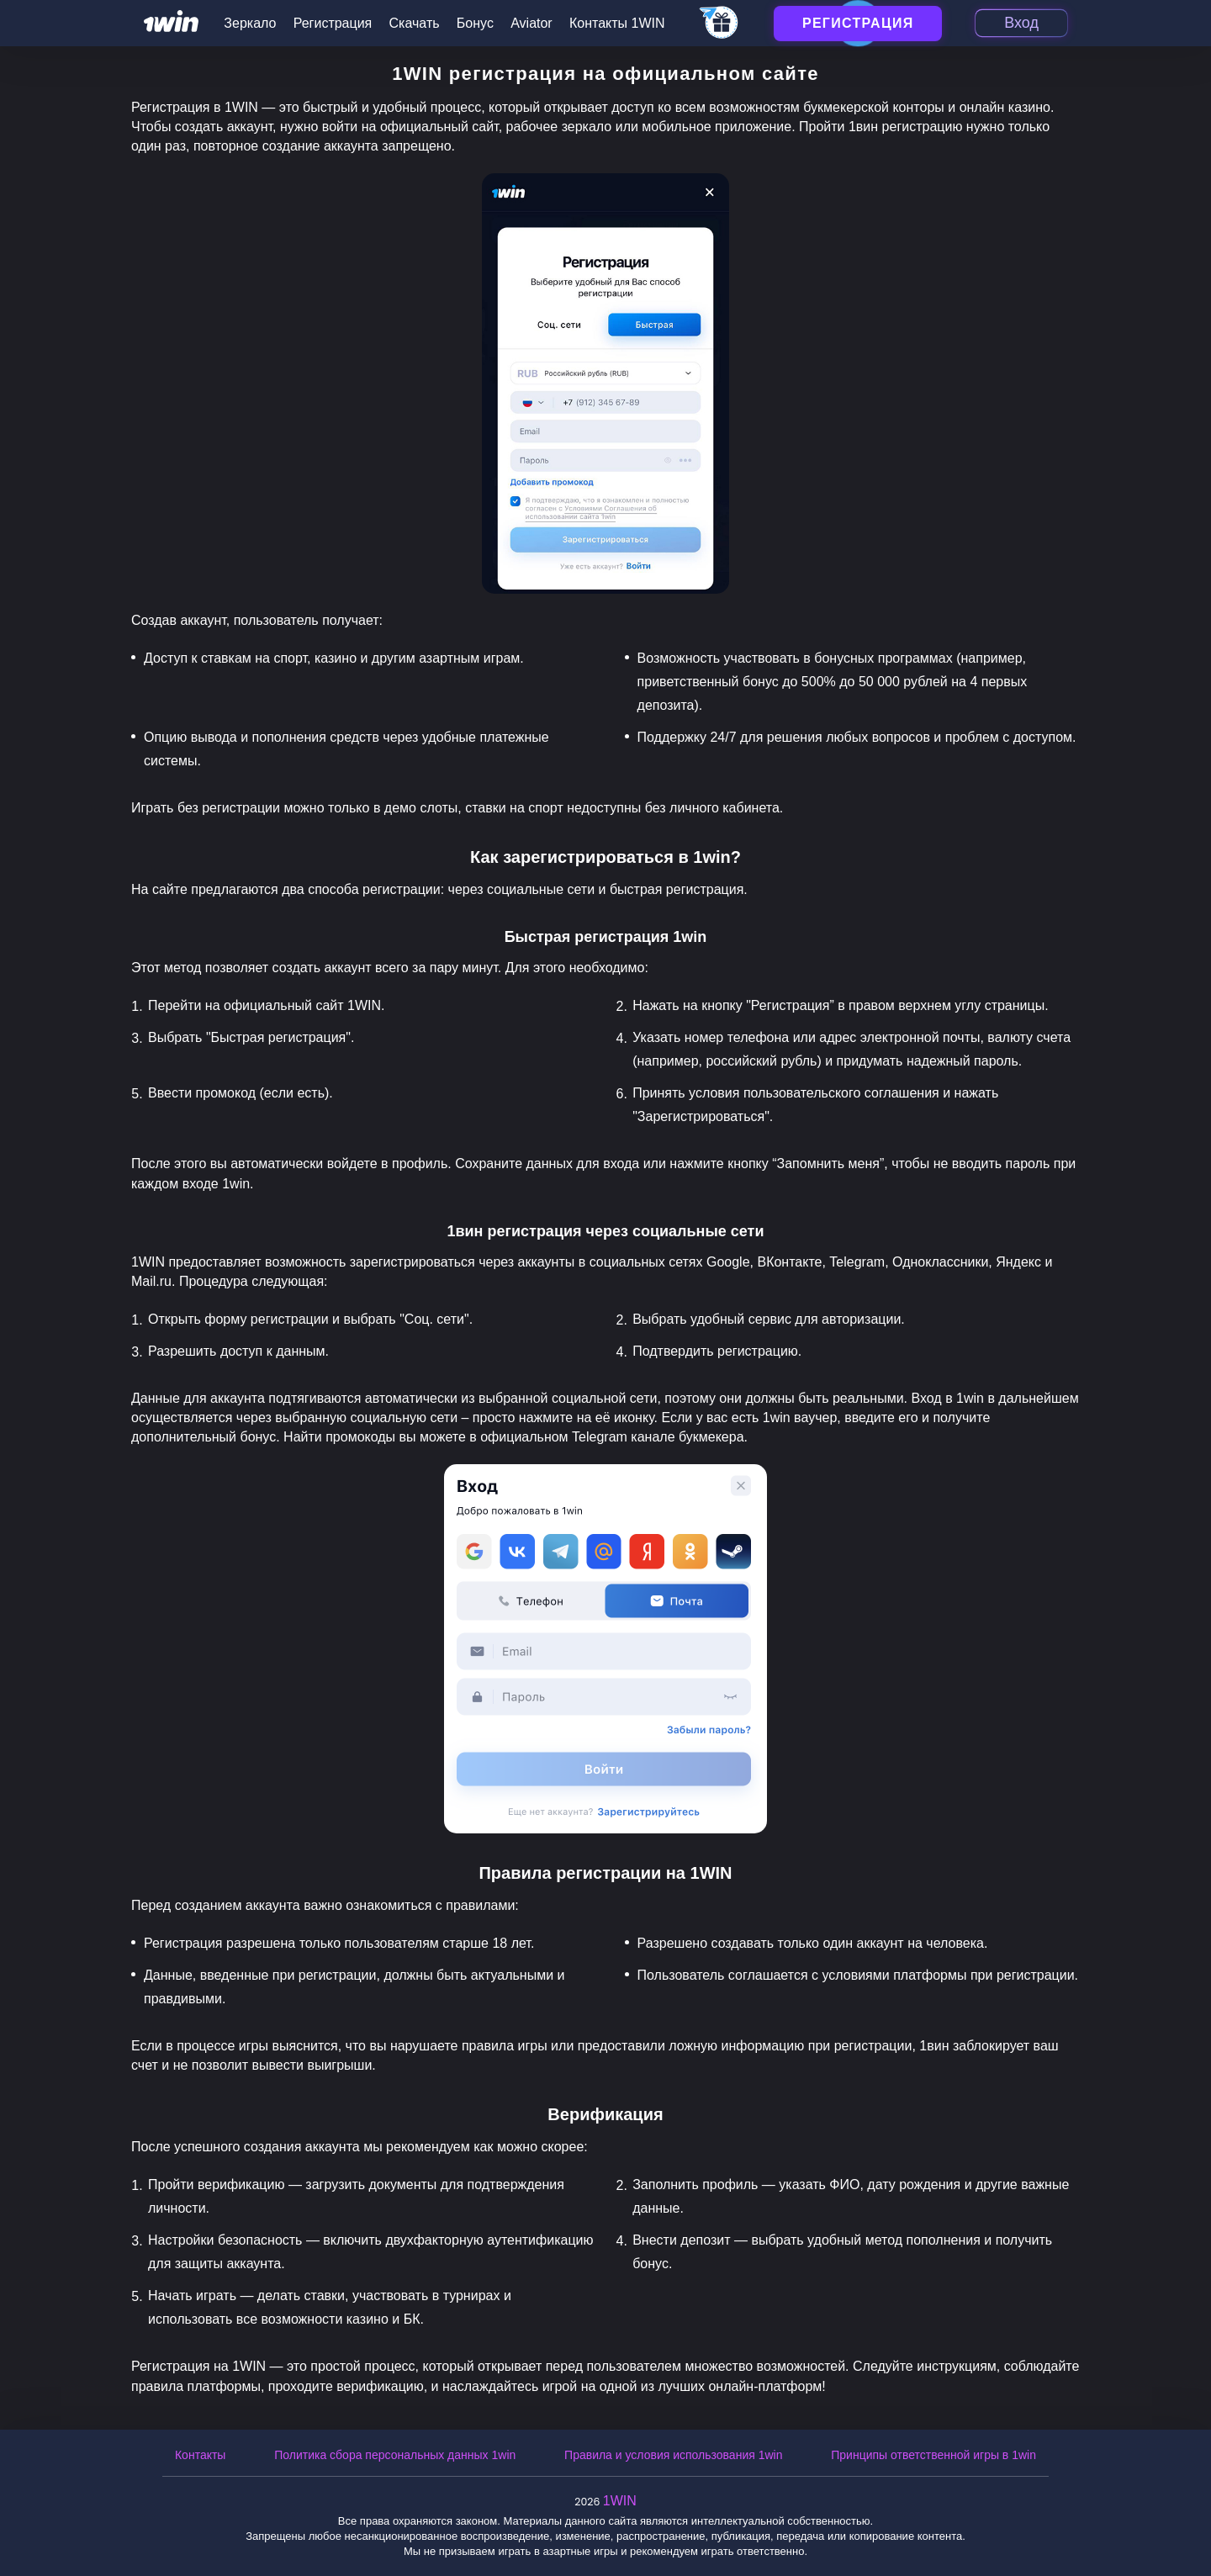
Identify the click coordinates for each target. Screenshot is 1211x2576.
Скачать (414, 23)
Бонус (475, 23)
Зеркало (250, 23)
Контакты (200, 2455)
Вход (1021, 22)
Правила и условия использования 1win (673, 2455)
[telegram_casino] (719, 23)
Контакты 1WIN (617, 23)
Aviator (531, 23)
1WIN (620, 2501)
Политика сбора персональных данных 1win (395, 2455)
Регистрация (333, 23)
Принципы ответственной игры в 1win (933, 2455)
